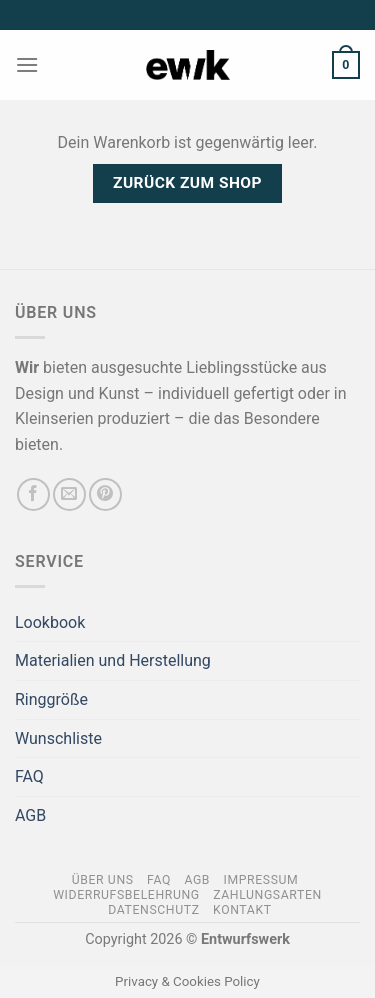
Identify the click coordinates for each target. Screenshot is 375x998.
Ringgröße (51, 699)
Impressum (261, 880)
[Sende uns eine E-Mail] (69, 494)
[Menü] (27, 64)
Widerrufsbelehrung (126, 895)
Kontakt (242, 910)
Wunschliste (58, 738)
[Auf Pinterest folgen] (105, 494)
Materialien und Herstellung (113, 660)
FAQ (29, 776)
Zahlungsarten (267, 895)
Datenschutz (153, 910)
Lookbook (50, 622)
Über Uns (103, 880)
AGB (30, 815)
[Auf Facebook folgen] (33, 494)
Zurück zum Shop (187, 183)
